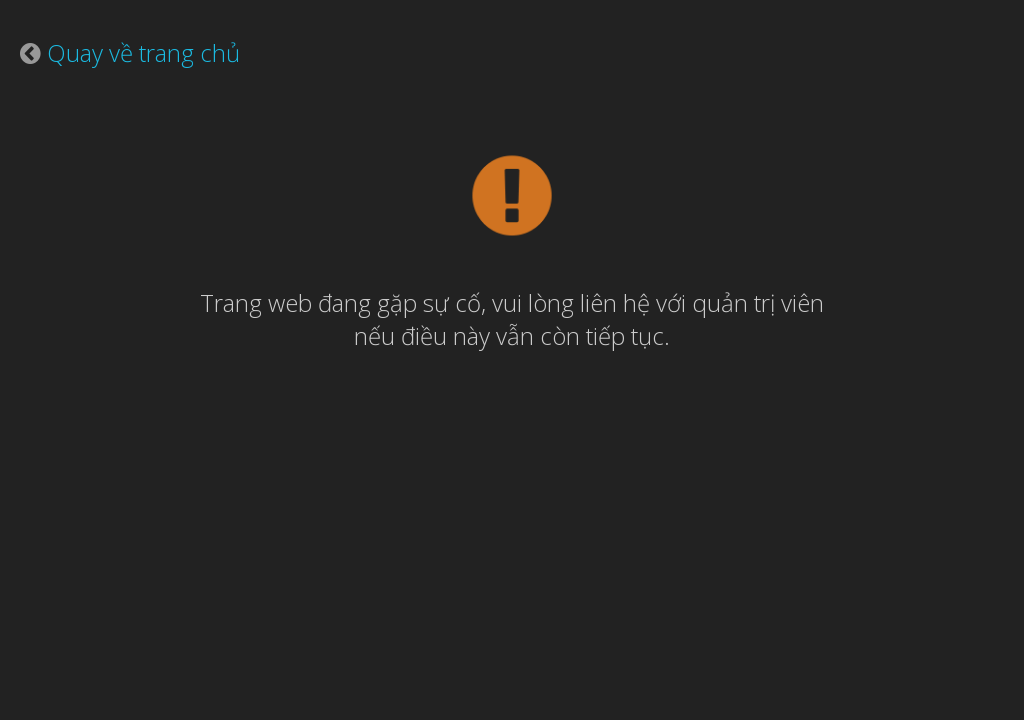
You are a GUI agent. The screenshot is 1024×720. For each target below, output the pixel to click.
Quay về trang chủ (143, 52)
